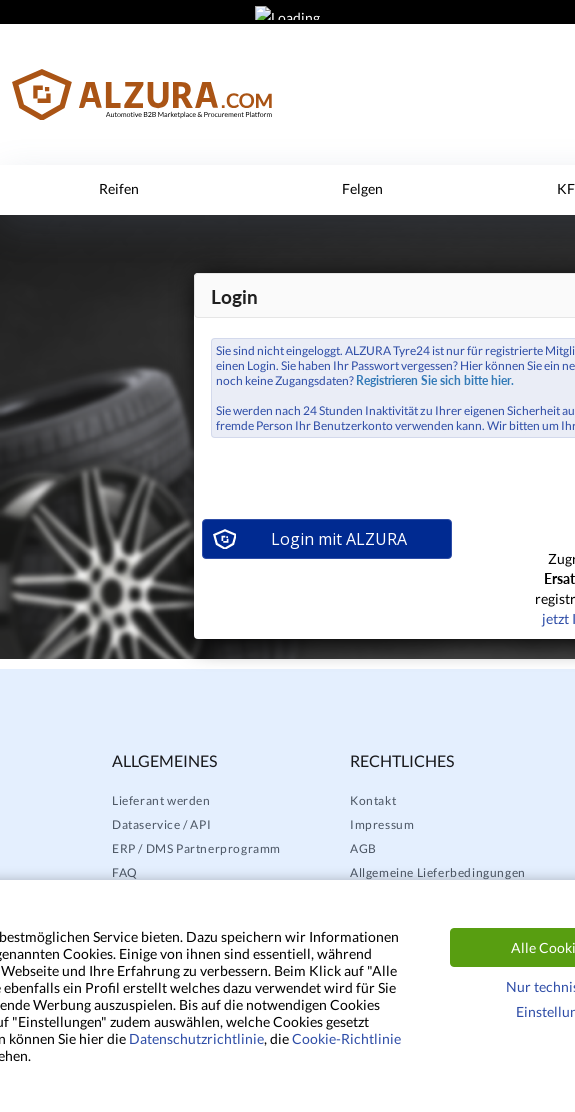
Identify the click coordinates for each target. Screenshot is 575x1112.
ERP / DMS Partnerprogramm (196, 848)
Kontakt (373, 800)
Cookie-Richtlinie (346, 1038)
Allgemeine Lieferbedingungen (438, 872)
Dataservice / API (161, 824)
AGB (363, 848)
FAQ (125, 872)
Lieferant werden (161, 800)
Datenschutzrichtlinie (196, 1038)
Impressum (382, 824)
